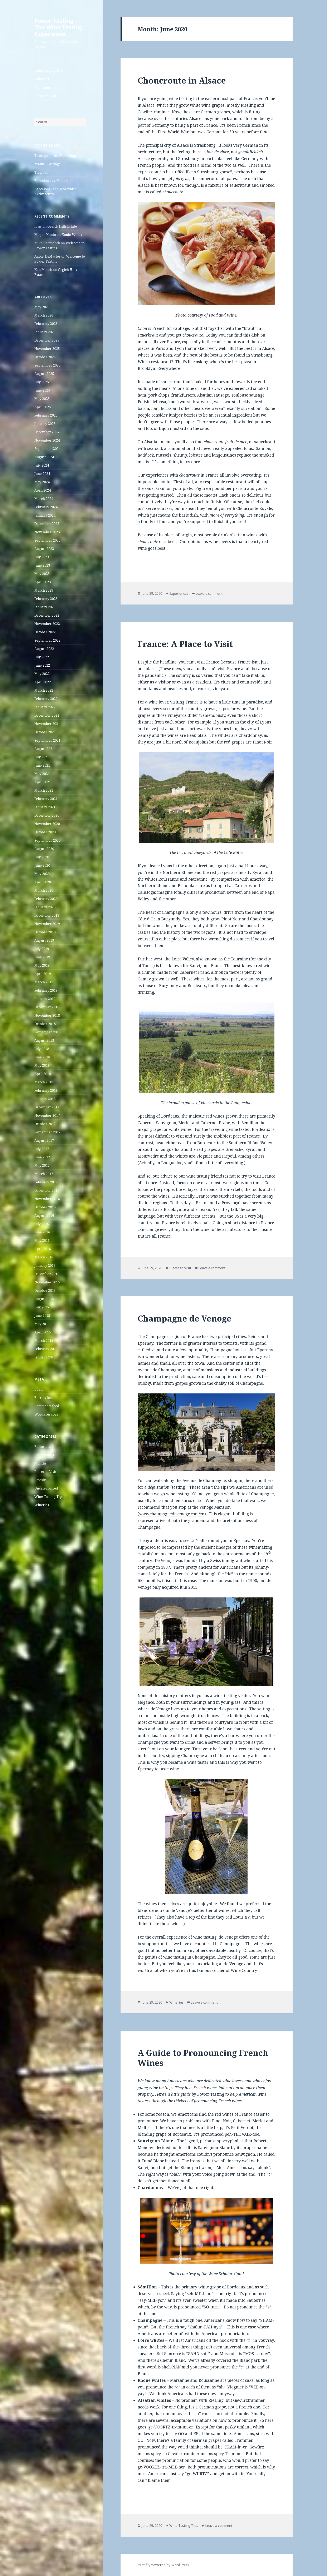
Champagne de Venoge (184, 1318)
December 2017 (46, 1107)
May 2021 (42, 773)
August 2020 (44, 848)
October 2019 (45, 932)
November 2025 (47, 348)
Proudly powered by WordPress (163, 2565)
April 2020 (42, 882)
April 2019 (42, 973)
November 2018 (47, 1015)
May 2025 (42, 398)
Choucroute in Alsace (182, 80)
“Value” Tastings (47, 164)
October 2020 (45, 832)
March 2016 (43, 1257)
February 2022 (46, 698)
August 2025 (44, 373)
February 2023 (46, 598)
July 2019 (41, 948)
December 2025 (46, 340)
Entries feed (44, 1397)
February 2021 (46, 798)
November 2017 (47, 1115)
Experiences (44, 87)
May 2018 (42, 1065)
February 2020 (46, 898)
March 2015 (43, 1340)
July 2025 (41, 382)
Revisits (40, 1480)
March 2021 (43, 790)
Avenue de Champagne (159, 1370)
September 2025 (47, 365)
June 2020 (42, 865)
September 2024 (47, 448)
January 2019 (44, 998)
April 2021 (42, 782)
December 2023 (46, 523)
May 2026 (42, 307)
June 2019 (42, 957)
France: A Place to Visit (185, 643)
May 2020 (42, 873)
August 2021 (44, 748)
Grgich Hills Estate (62, 226)
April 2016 (42, 1249)
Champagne (251, 1383)
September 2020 (47, 840)
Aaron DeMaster (47, 256)
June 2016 (42, 1232)
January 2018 (44, 1098)
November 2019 (47, 923)
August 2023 (44, 548)
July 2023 (41, 557)
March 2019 (43, 982)
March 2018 (43, 1082)
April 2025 (42, 407)
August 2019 (44, 940)
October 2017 (45, 1124)
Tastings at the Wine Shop (55, 155)
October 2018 (45, 1023)
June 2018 (42, 1057)
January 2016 (44, 1265)
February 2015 (46, 1349)
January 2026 (44, 332)
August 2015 (44, 1299)
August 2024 (44, 457)
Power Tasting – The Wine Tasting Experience (58, 27)
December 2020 (46, 815)
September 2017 (47, 1132)
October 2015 (45, 1290)
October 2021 (45, 732)
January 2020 (44, 907)
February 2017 (46, 1182)
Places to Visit (45, 96)
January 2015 (44, 1357)
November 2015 (47, 1282)
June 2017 (42, 1157)
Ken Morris (43, 269)
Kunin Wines (72, 234)
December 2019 (46, 915)
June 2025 (42, 390)
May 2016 (42, 1240)
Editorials (42, 1446)
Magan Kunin (45, 234)
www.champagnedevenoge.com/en (171, 1514)
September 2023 (47, 540)
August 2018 (44, 1040)
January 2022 (44, 707)
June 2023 (42, 565)
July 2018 (41, 1048)
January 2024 (44, 515)
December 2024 (46, 432)
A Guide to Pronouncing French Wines (203, 2057)
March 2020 (43, 890)
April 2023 (42, 582)
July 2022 (41, 657)
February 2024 (46, 507)
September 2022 (47, 640)
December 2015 (46, 1274)
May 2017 (42, 1165)
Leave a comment (209, 593)
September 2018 (47, 1032)
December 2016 (46, 1190)
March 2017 (43, 1174)
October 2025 (45, 357)
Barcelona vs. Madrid (51, 180)
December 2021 (46, 715)
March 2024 (43, 498)
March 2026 (43, 315)
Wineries (41, 79)
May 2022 (42, 673)
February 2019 (46, 990)
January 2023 (44, 607)
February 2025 (46, 415)
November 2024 (47, 440)
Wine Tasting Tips (48, 70)
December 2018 (46, 1007)
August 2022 (44, 648)
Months (40, 1463)
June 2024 (42, 473)
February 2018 (46, 1090)
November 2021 (47, 723)
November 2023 (47, 532)
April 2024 (42, 490)
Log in (39, 1389)
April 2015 (42, 1332)
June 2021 (42, 765)
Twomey (41, 172)
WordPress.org (46, 1414)
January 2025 (44, 423)
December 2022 (46, 615)
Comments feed (46, 1406)
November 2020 (47, 823)
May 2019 (42, 965)
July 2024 (41, 465)
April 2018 (42, 1073)
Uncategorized (46, 1488)
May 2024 (42, 482)
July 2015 (41, 1307)
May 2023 (42, 573)
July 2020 (41, 857)
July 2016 (41, 1224)
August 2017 (44, 1140)
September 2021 (47, 740)
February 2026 (46, 323)
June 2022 (42, 665)
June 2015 (42, 1315)
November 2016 (47, 1199)
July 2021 (41, 757)
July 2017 (41, 1149)
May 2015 (42, 1324)
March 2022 (43, 690)
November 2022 (47, 623)
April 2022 (42, 682)
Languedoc (169, 1149)
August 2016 (44, 1215)
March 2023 (43, 590)
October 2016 (45, 1207)
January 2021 (44, 807)
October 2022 (45, 632)
